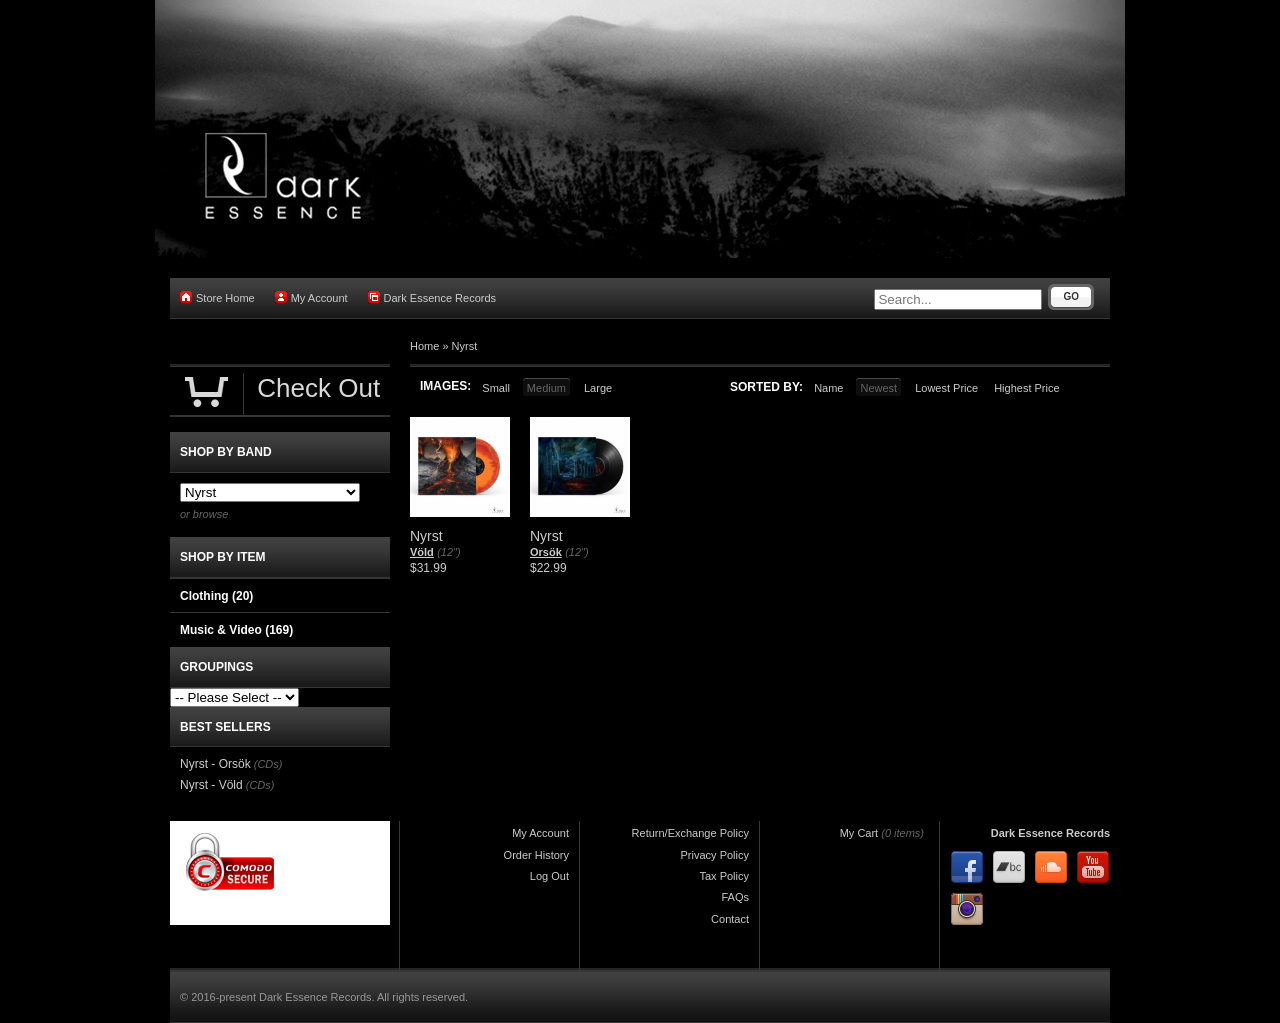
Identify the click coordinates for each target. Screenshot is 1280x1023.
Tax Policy (724, 876)
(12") (448, 552)
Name (828, 388)
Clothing (216, 596)
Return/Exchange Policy (690, 833)
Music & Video (236, 630)
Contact (730, 919)
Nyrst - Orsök (215, 764)
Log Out (549, 876)
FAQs (735, 897)
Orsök (546, 552)
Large (598, 388)
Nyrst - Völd (211, 785)
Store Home (217, 297)
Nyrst (465, 346)
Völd (422, 552)
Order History (536, 855)
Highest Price (1026, 388)
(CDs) (268, 764)
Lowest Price (946, 388)
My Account (311, 297)
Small (496, 388)
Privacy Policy (715, 855)
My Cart (859, 833)
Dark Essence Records (432, 297)
